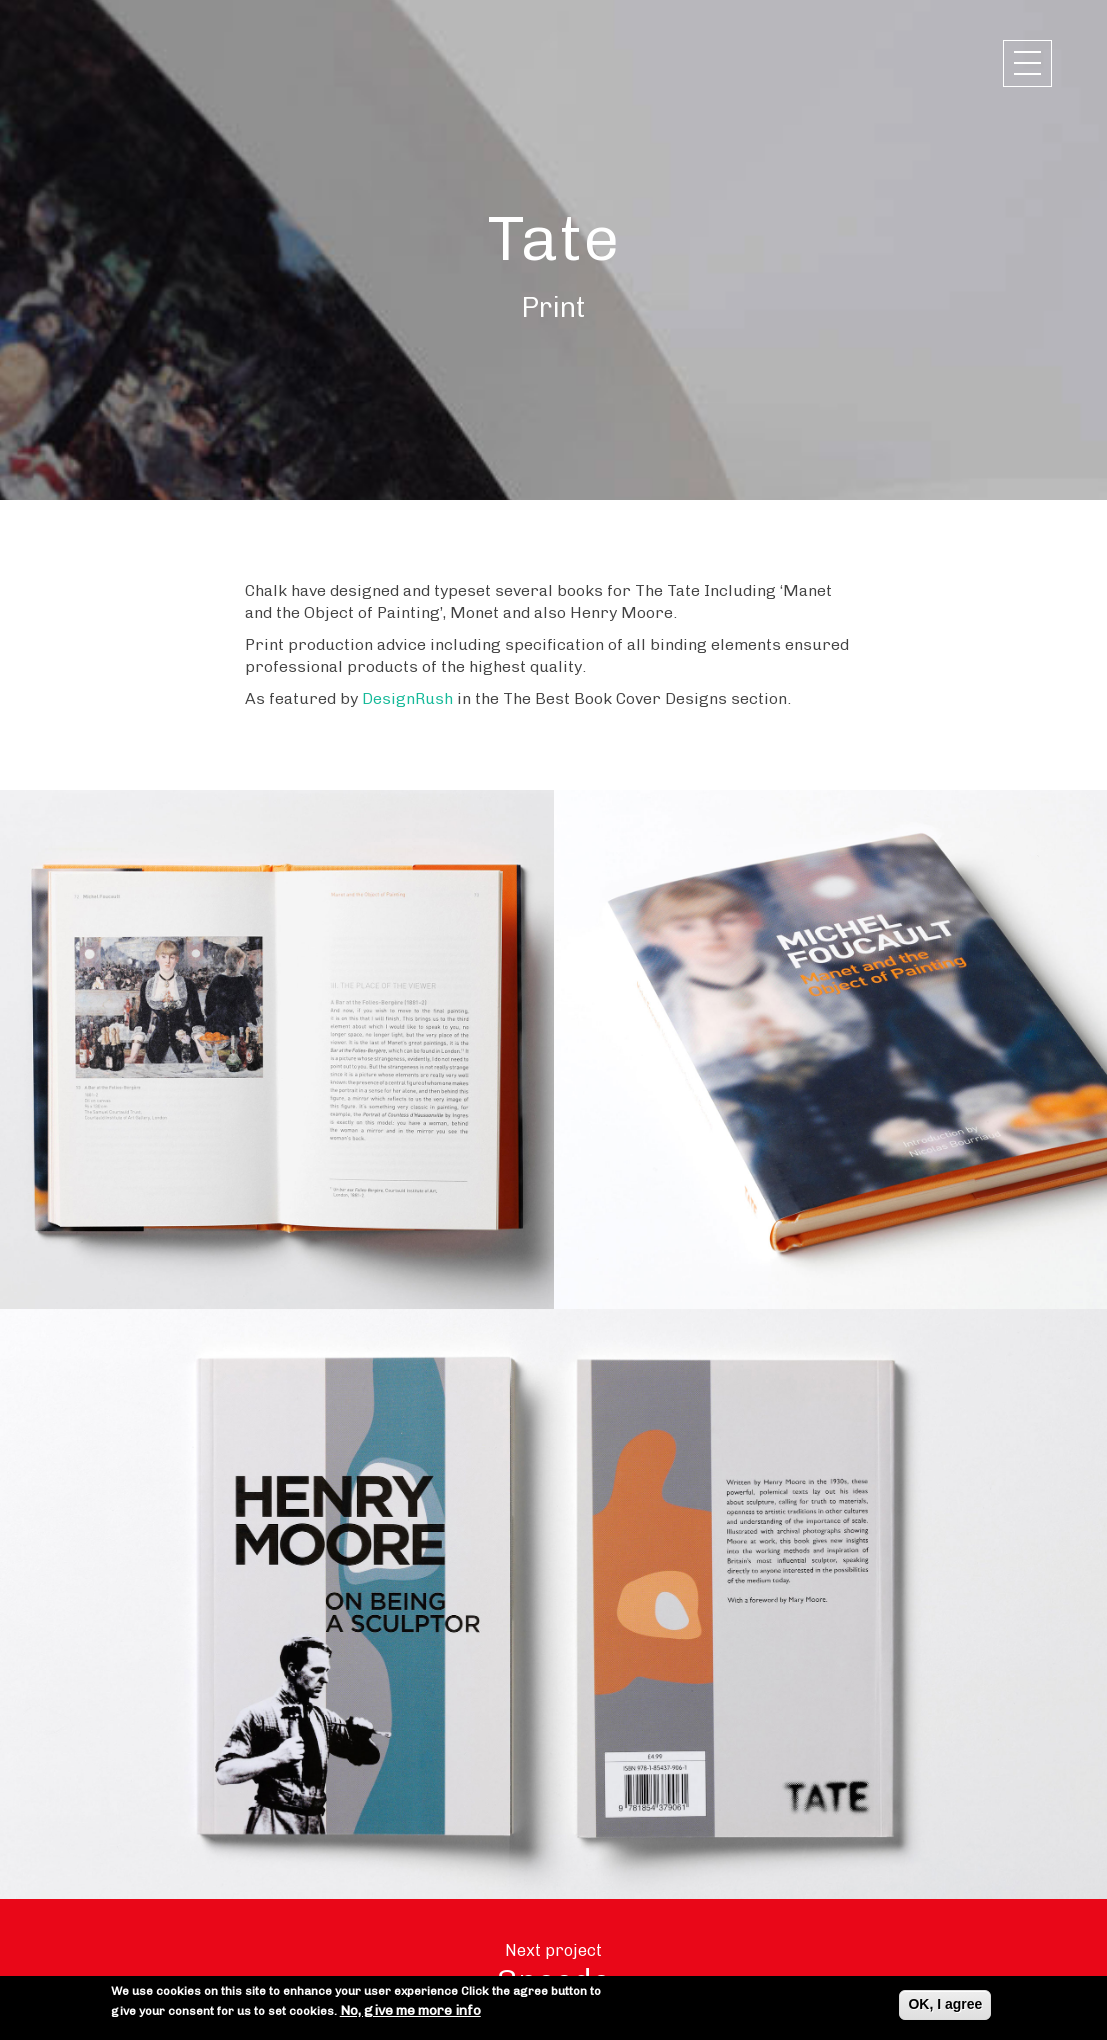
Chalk (120, 62)
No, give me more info (410, 2011)
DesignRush (407, 698)
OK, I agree (945, 2005)
